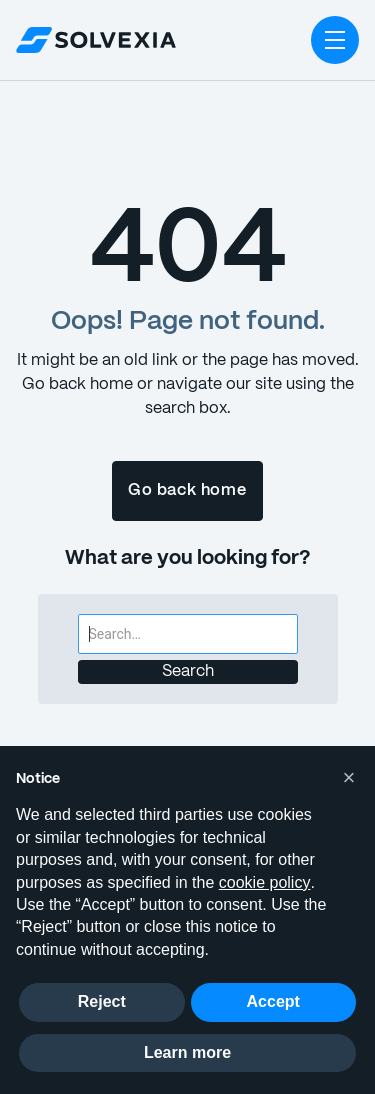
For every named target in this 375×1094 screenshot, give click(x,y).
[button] (335, 40)
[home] (96, 40)
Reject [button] (102, 1001)
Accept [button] (273, 1001)
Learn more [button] (187, 1052)
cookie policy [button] (265, 882)
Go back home (187, 490)
